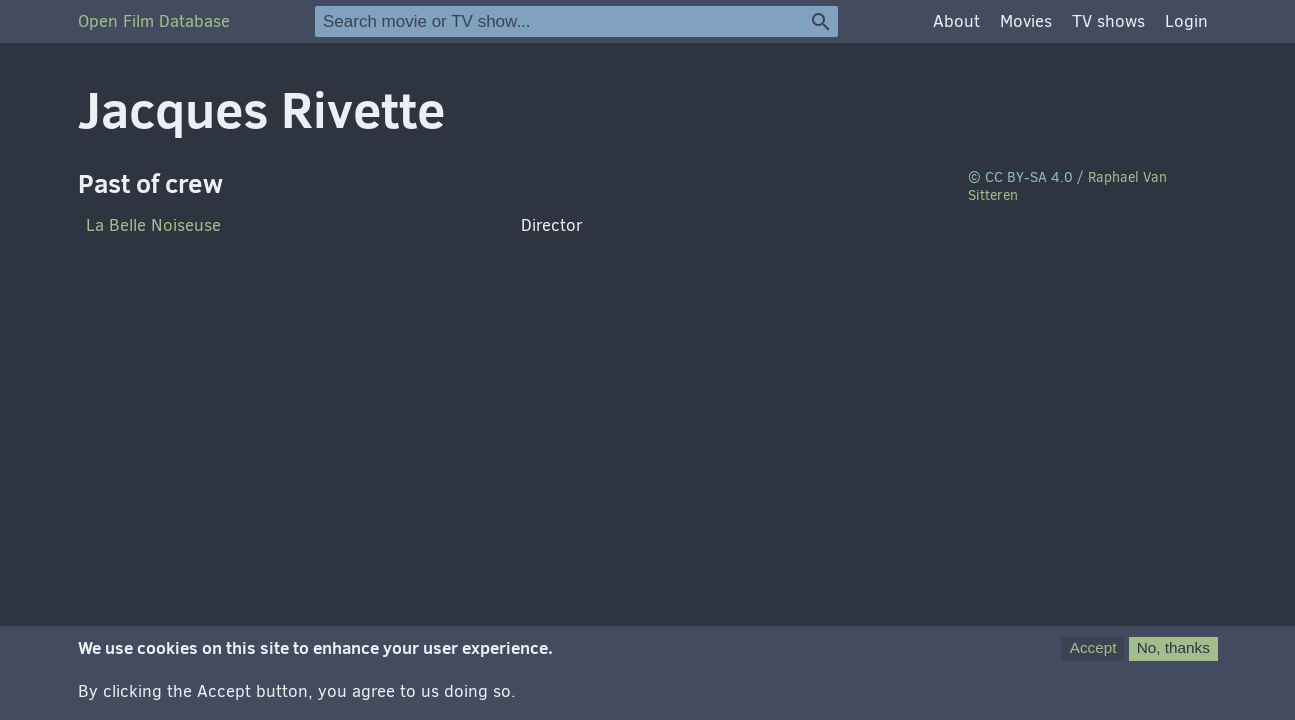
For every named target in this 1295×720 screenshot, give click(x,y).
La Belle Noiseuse (153, 225)
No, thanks (1173, 647)
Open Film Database (154, 21)
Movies (1026, 21)
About (956, 21)
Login (1186, 21)
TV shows (1108, 21)
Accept (1093, 647)
